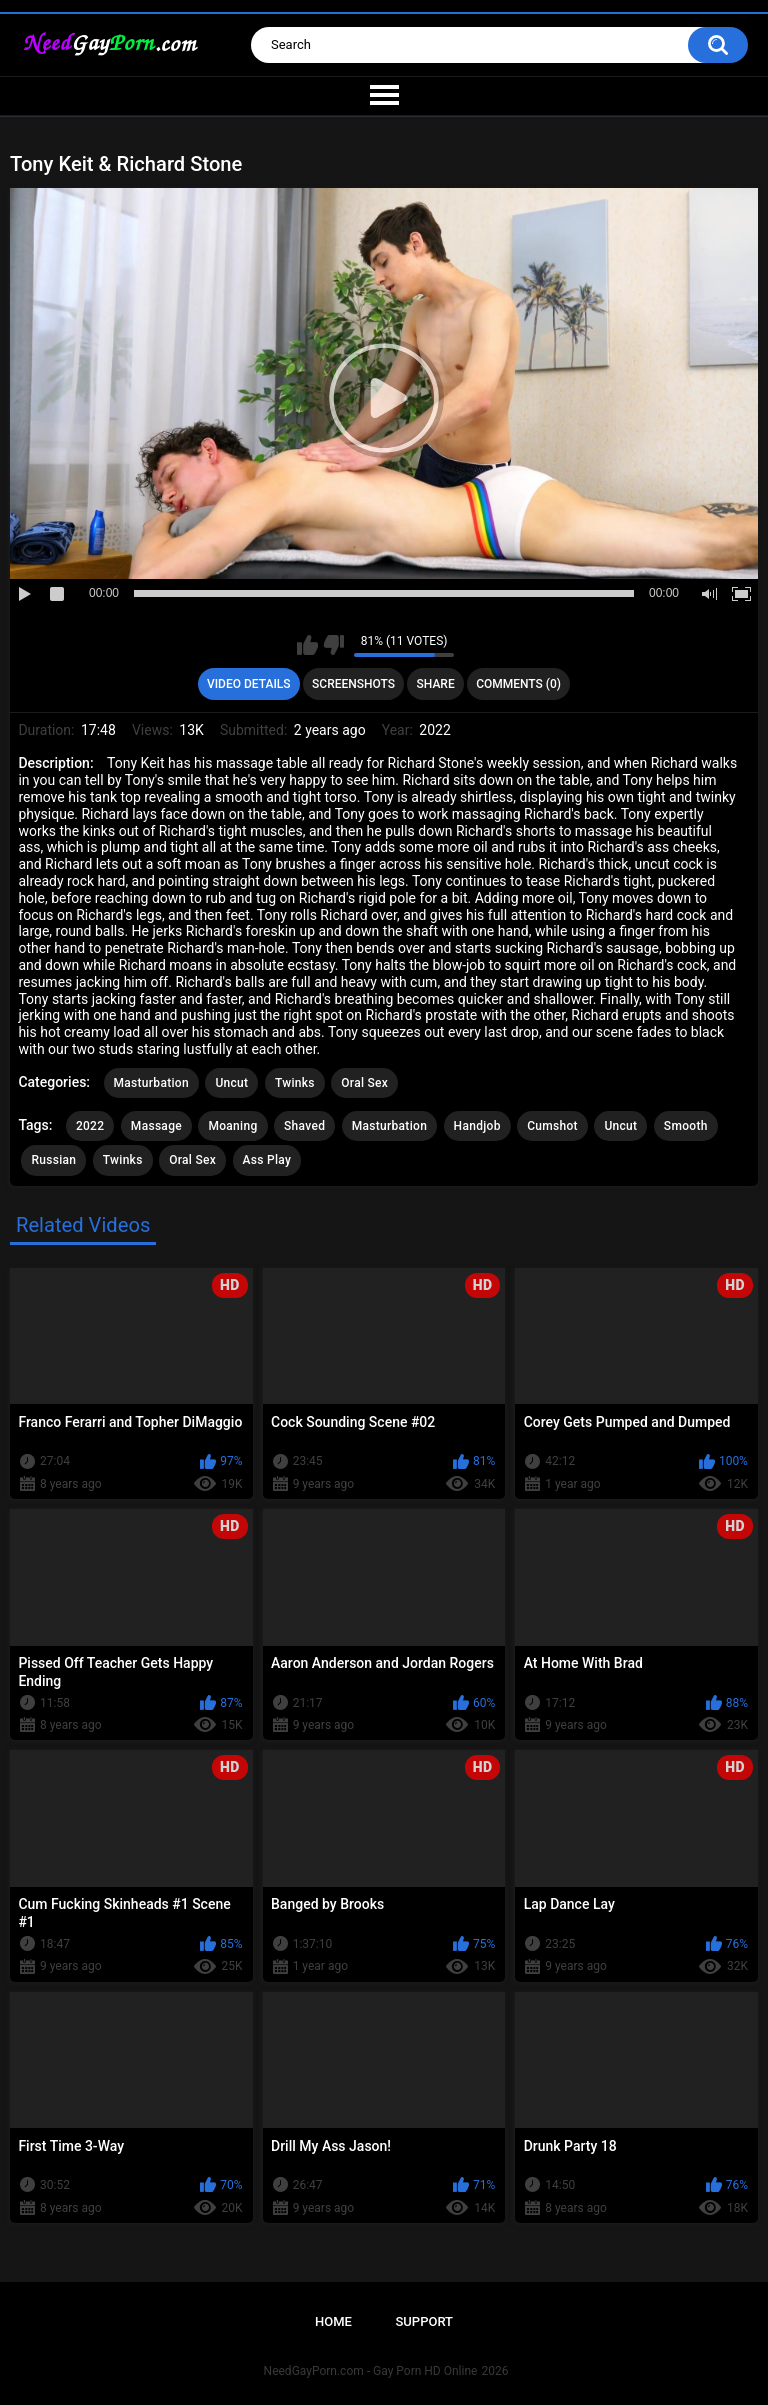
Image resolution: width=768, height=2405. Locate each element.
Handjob (477, 1126)
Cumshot (552, 1126)
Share (436, 684)
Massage (156, 1126)
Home (333, 2321)
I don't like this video (333, 645)
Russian (53, 1160)
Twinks (295, 1083)
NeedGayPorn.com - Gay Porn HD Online (371, 2371)
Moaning (232, 1126)
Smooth (686, 1126)
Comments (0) (518, 684)
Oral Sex (364, 1083)
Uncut (231, 1083)
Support (424, 2321)
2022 (90, 1126)
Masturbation (151, 1083)
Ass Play (267, 1160)
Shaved (304, 1126)
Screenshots (353, 684)
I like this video (307, 645)
